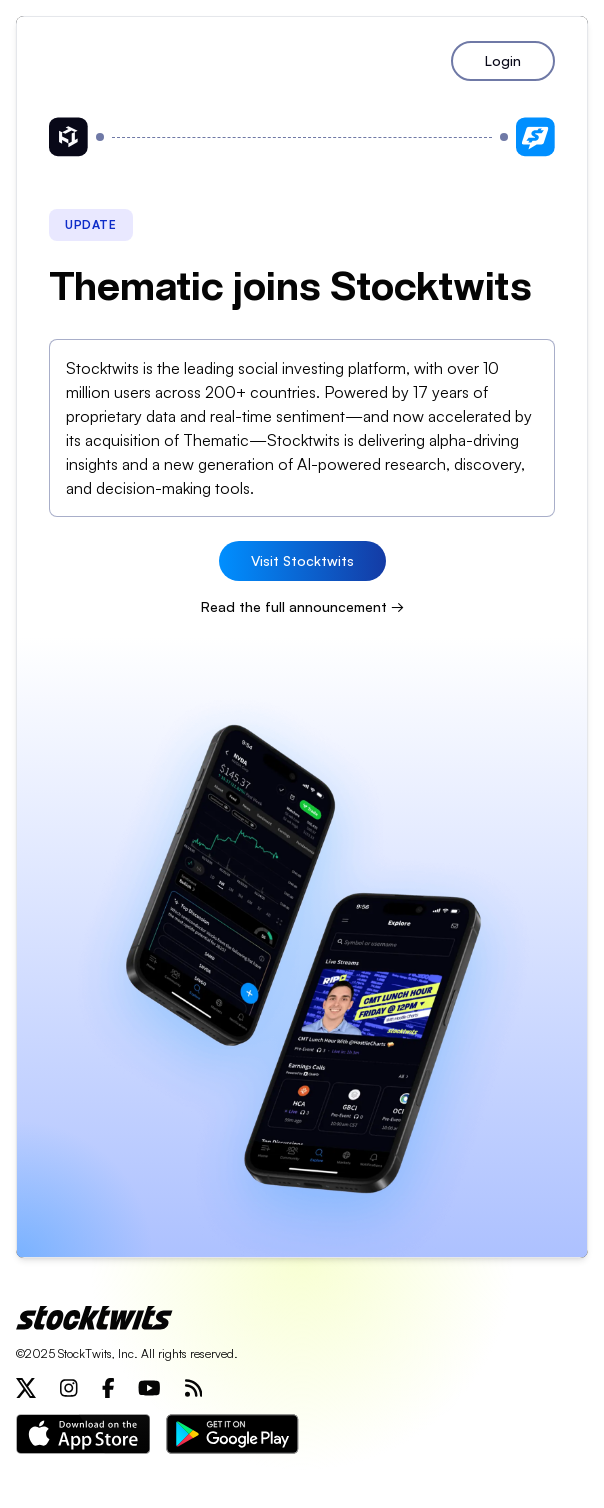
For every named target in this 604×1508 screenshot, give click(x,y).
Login (503, 60)
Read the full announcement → (302, 606)
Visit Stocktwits (302, 560)
